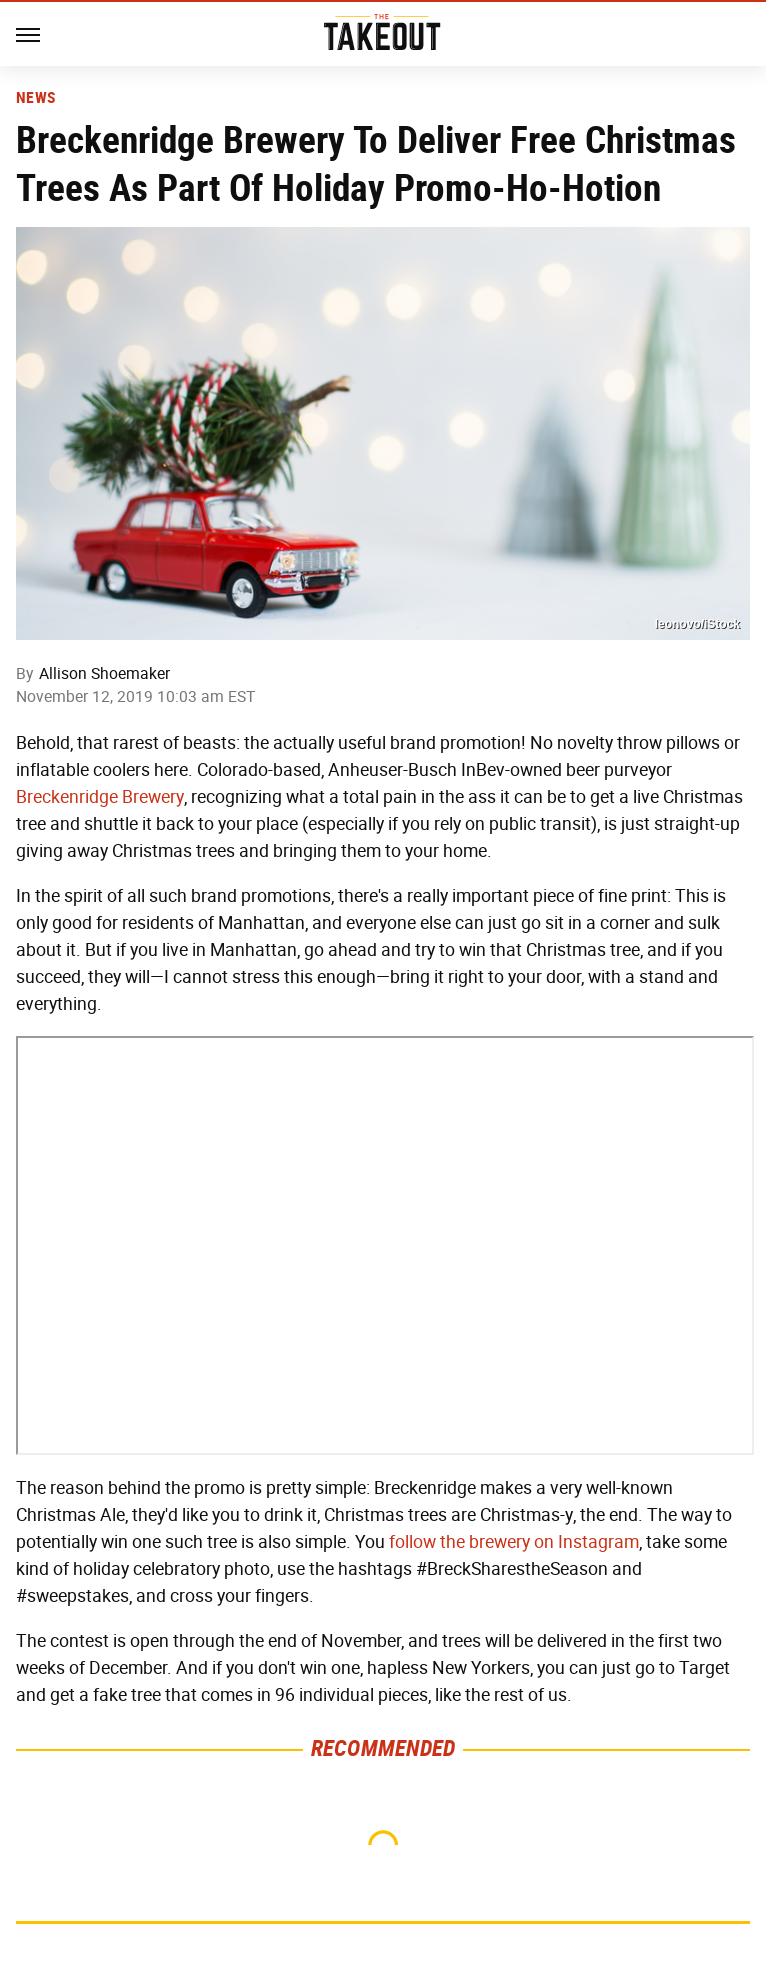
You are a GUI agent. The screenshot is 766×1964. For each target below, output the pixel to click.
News (35, 98)
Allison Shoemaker (104, 673)
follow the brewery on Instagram (514, 1542)
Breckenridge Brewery (100, 797)
